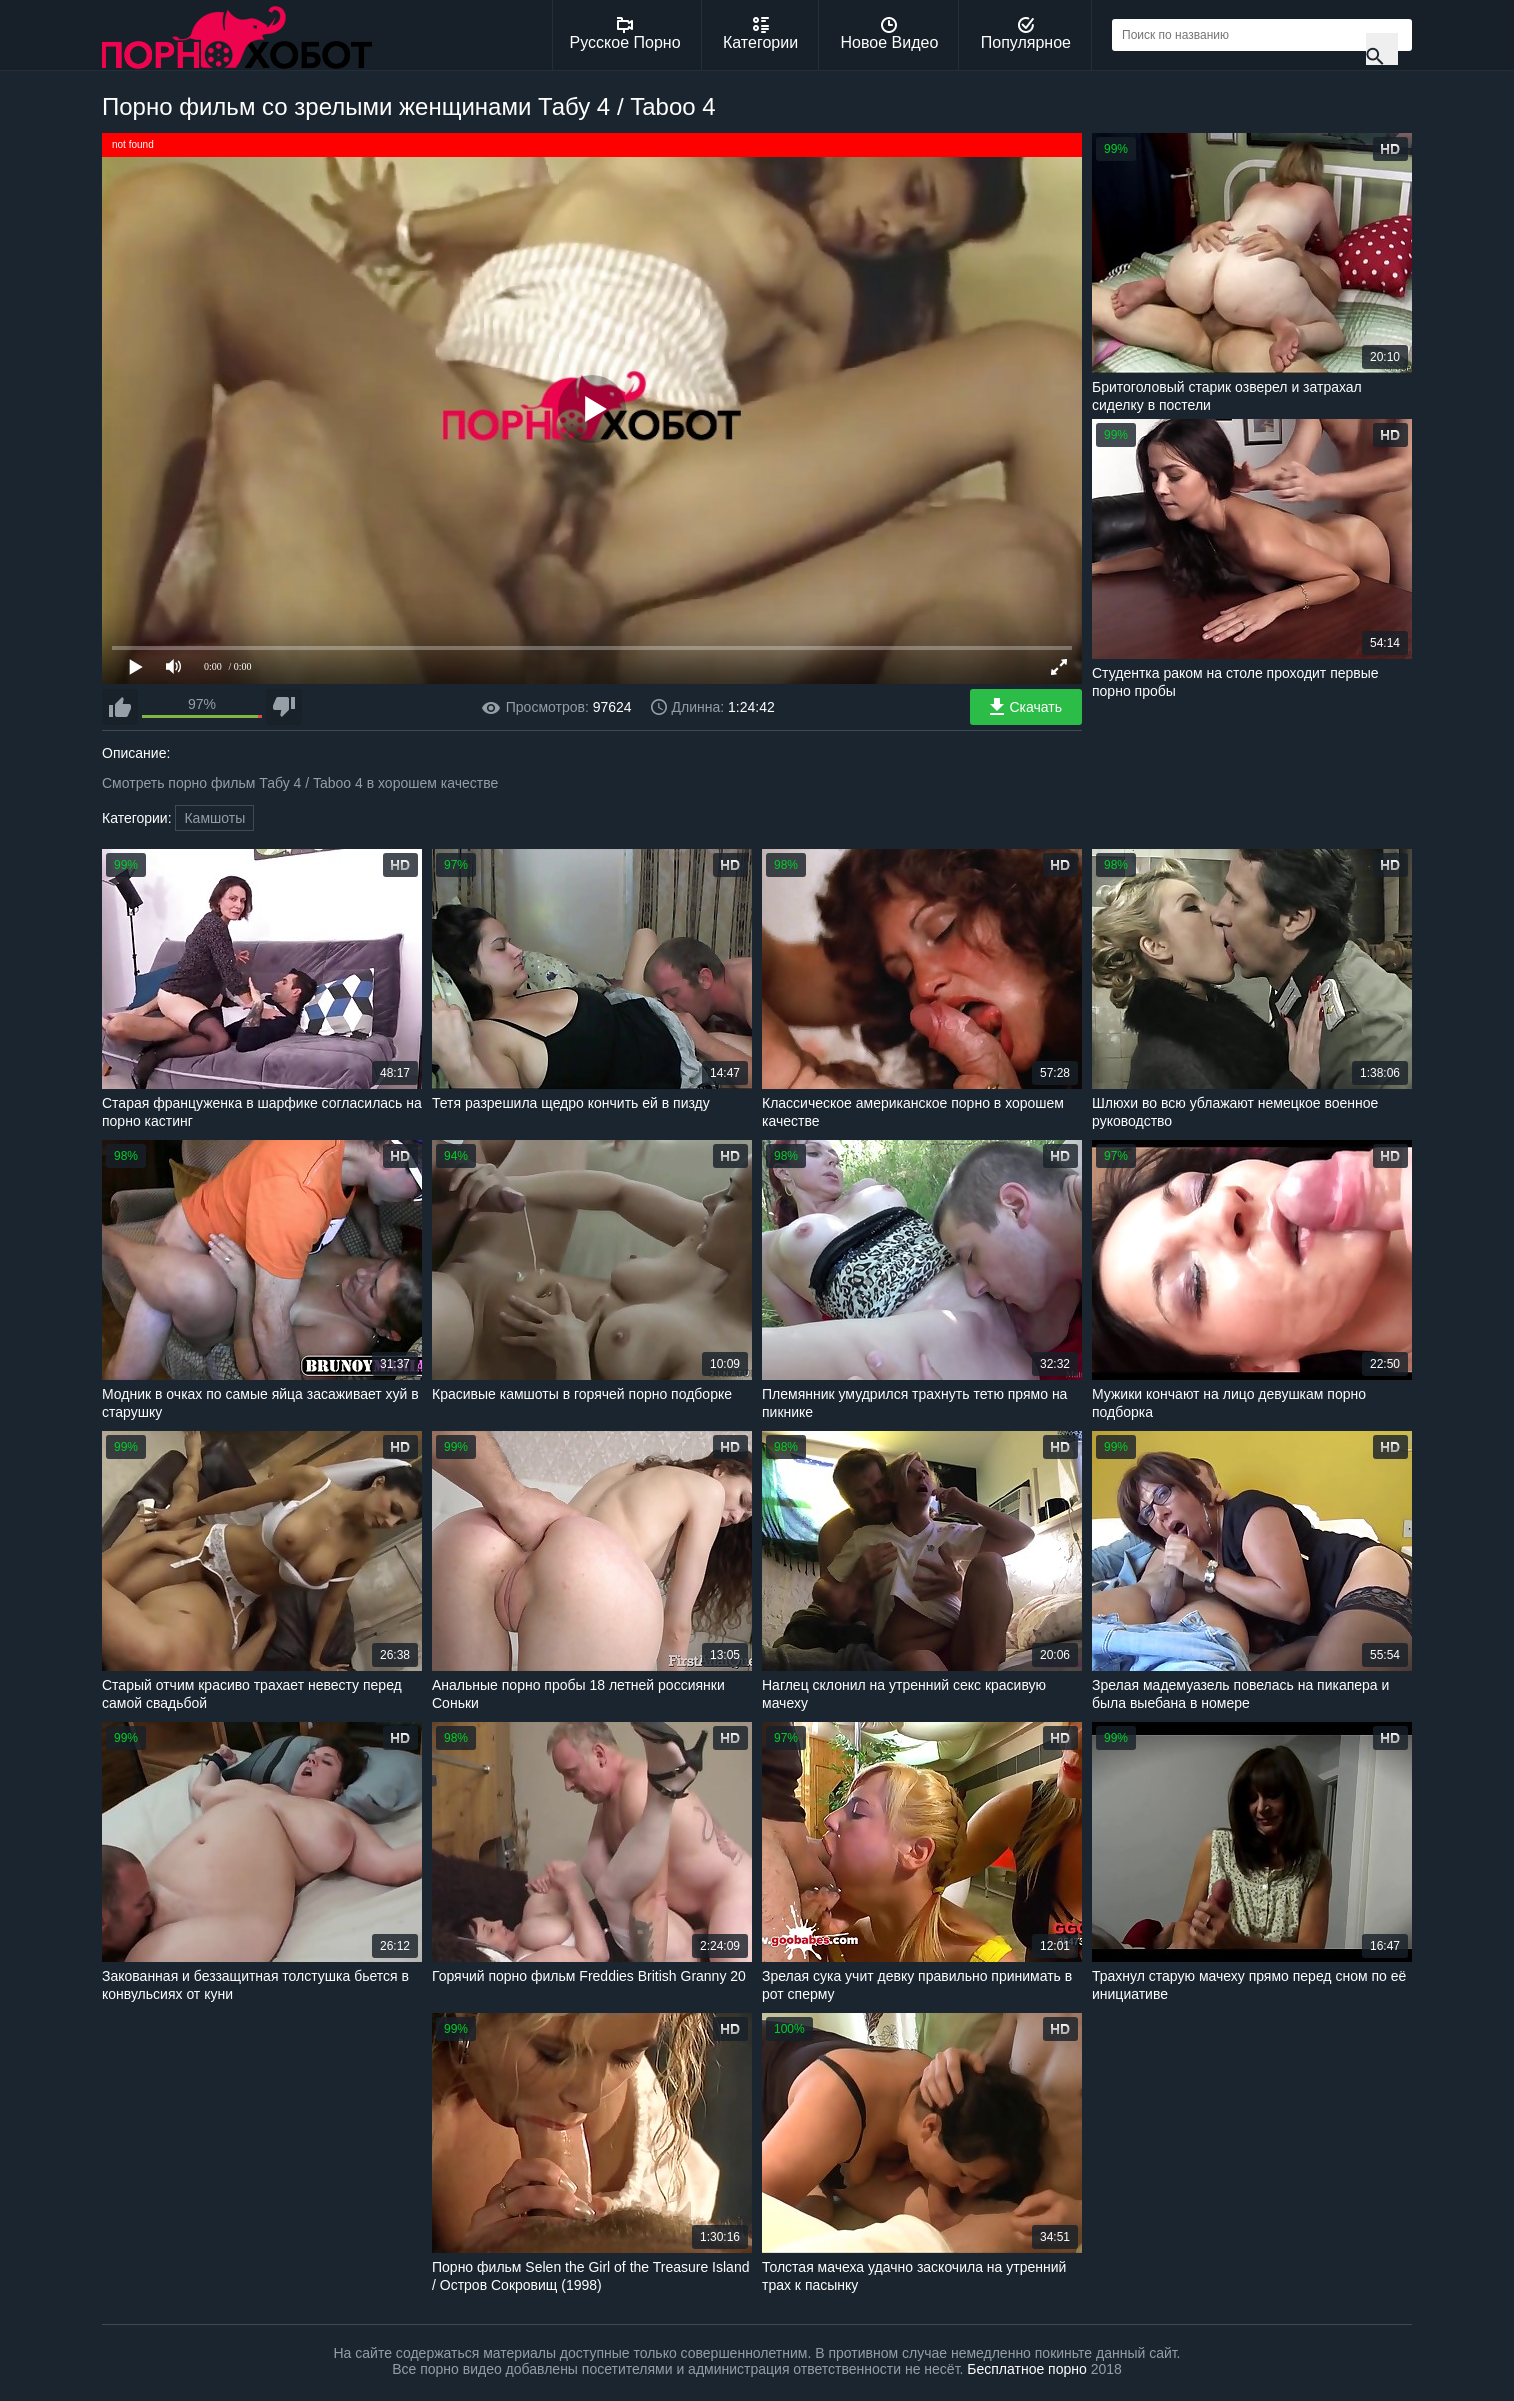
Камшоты (214, 818)
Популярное (1026, 34)
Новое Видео (890, 34)
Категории (760, 34)
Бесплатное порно (1026, 2369)
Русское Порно (625, 34)
